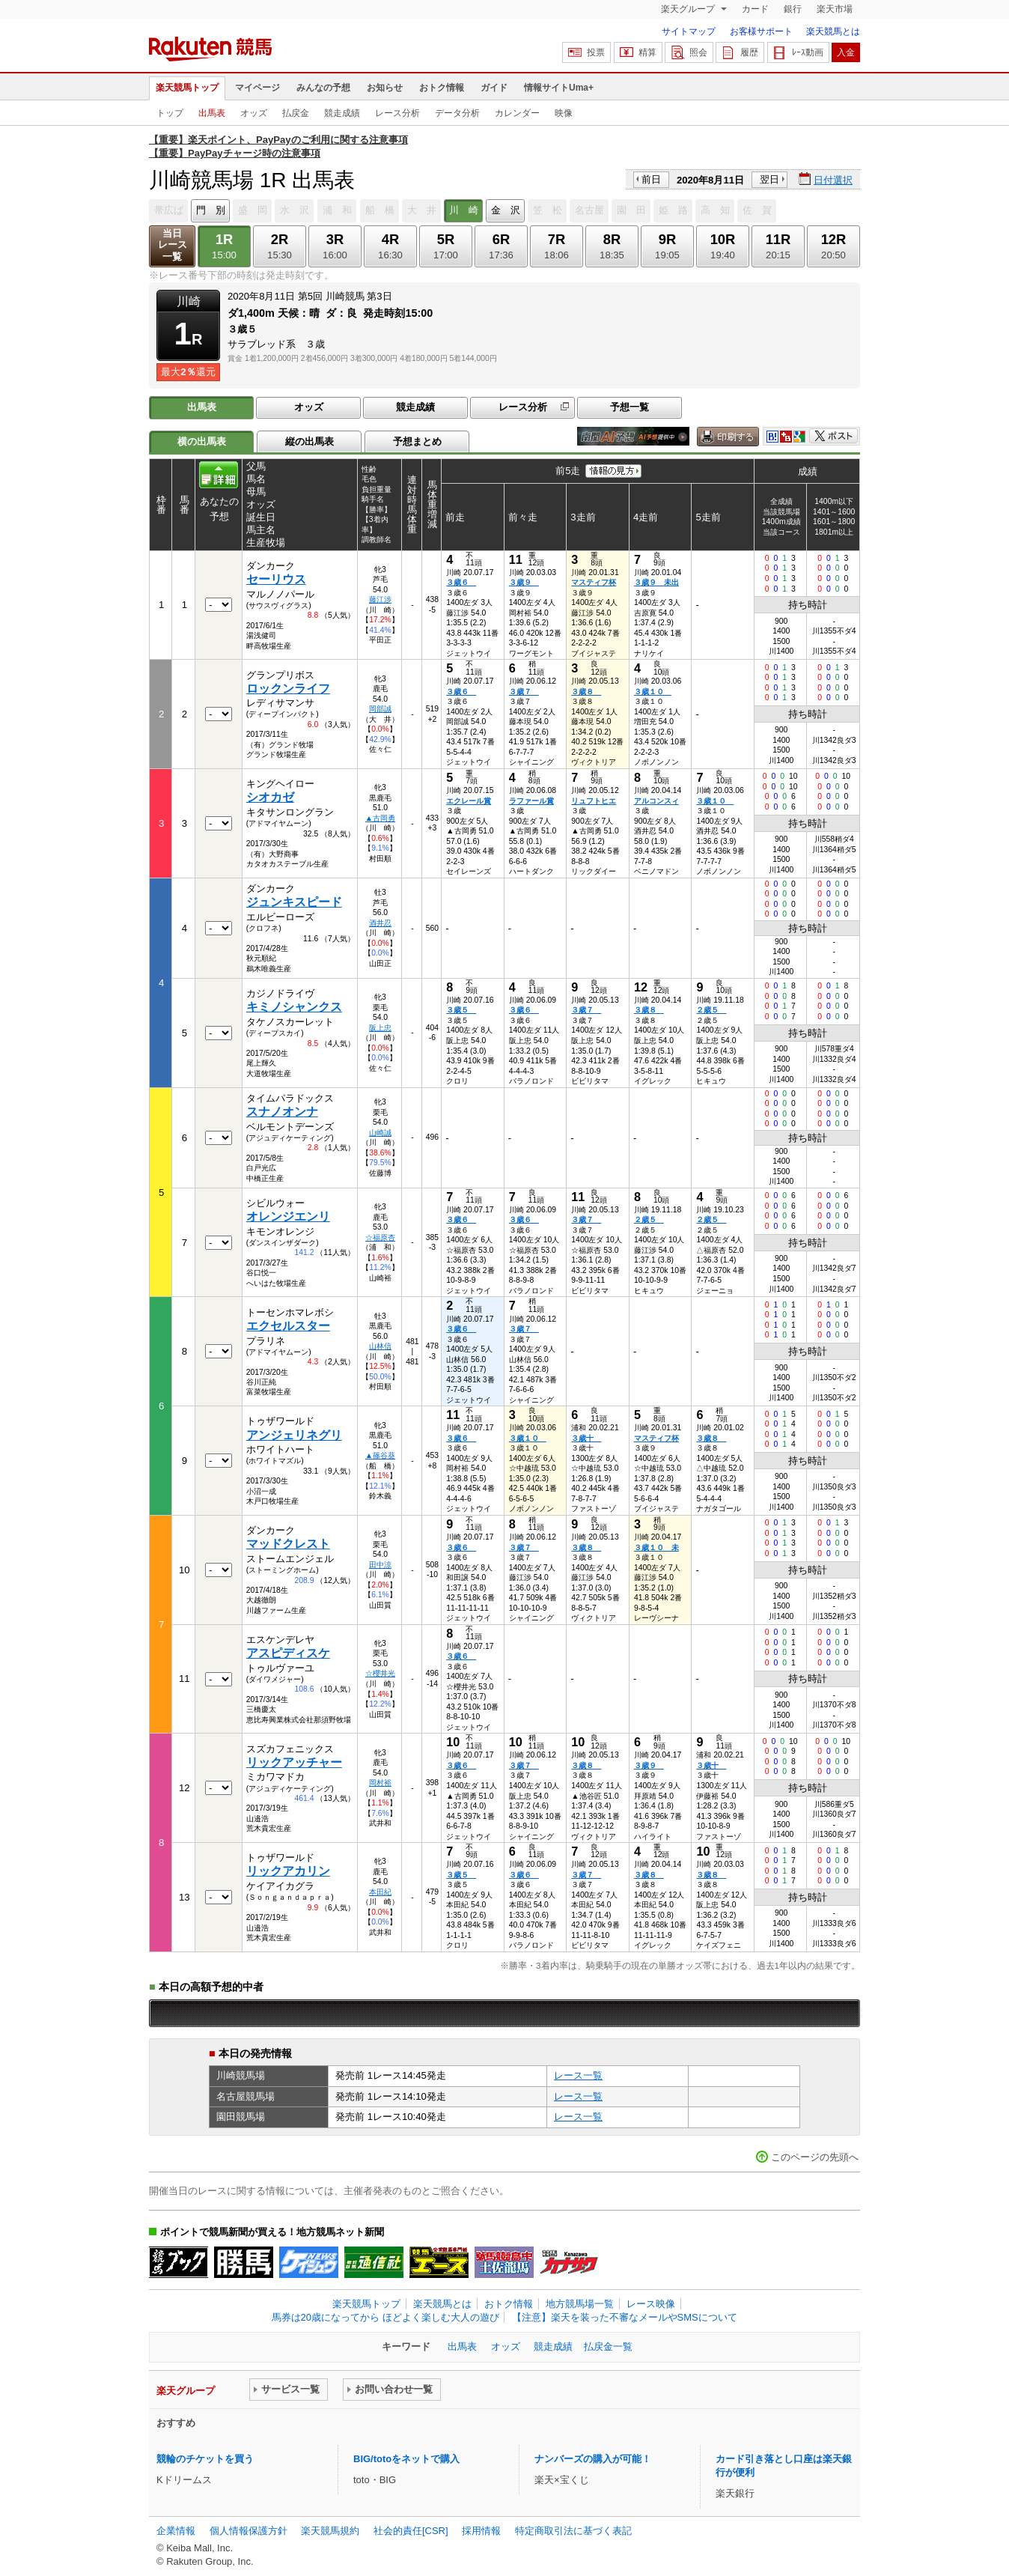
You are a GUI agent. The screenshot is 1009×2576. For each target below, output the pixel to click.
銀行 (793, 9)
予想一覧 (629, 407)
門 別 (210, 210)
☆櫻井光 (380, 1673)
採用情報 (481, 2530)
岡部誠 (380, 709)
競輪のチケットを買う (205, 2458)
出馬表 (211, 113)
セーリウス (276, 579)
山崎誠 (380, 1132)
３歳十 (586, 1438)
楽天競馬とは (833, 31)
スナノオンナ (282, 1111)
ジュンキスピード (294, 902)
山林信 (380, 1346)
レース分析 (397, 113)
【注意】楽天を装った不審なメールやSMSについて (624, 2317)
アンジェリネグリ (294, 1435)
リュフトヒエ (593, 801)
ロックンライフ (288, 688)
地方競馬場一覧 (580, 2303)
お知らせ (385, 87)
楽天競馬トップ (187, 87)
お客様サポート (761, 31)
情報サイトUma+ (559, 87)
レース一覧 (578, 2075)
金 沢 (505, 210)
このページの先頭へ (815, 2157)
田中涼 (380, 1565)
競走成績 (342, 113)
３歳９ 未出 (656, 582)
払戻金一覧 (608, 2346)
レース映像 (651, 2303)
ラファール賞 (531, 801)
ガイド (494, 87)
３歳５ (461, 1010)
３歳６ (461, 582)
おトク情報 (441, 87)
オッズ (253, 113)
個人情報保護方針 (248, 2530)
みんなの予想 (323, 87)
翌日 (769, 179)
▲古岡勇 (380, 818)
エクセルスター (288, 1325)
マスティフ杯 (593, 582)
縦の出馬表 (309, 441)
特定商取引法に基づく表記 (573, 2530)
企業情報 (175, 2530)
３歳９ (524, 582)
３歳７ (524, 691)
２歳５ (711, 1010)
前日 (651, 179)
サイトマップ (689, 31)
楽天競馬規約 (330, 2530)
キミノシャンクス (294, 1006)
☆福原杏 (380, 1237)
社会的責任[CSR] (411, 2530)
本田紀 (380, 1892)
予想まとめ (417, 441)
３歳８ (586, 691)
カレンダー (517, 113)
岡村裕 (380, 1782)
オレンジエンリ (288, 1216)
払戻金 (295, 113)
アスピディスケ (288, 1653)
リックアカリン (288, 1871)
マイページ (257, 87)
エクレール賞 (468, 801)
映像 (564, 113)
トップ (169, 113)
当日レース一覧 (172, 245)
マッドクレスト (288, 1543)
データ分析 (457, 113)
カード (755, 9)
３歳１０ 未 (656, 1547)
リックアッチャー (294, 1762)
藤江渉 (380, 599)
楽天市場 (835, 9)
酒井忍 (380, 923)
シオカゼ (270, 797)
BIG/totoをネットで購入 (406, 2458)
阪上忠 (380, 1028)
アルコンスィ (656, 801)
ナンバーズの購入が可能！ (592, 2458)
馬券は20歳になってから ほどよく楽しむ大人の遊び (385, 2317)
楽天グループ (689, 9)
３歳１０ (652, 691)
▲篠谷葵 (380, 1455)
